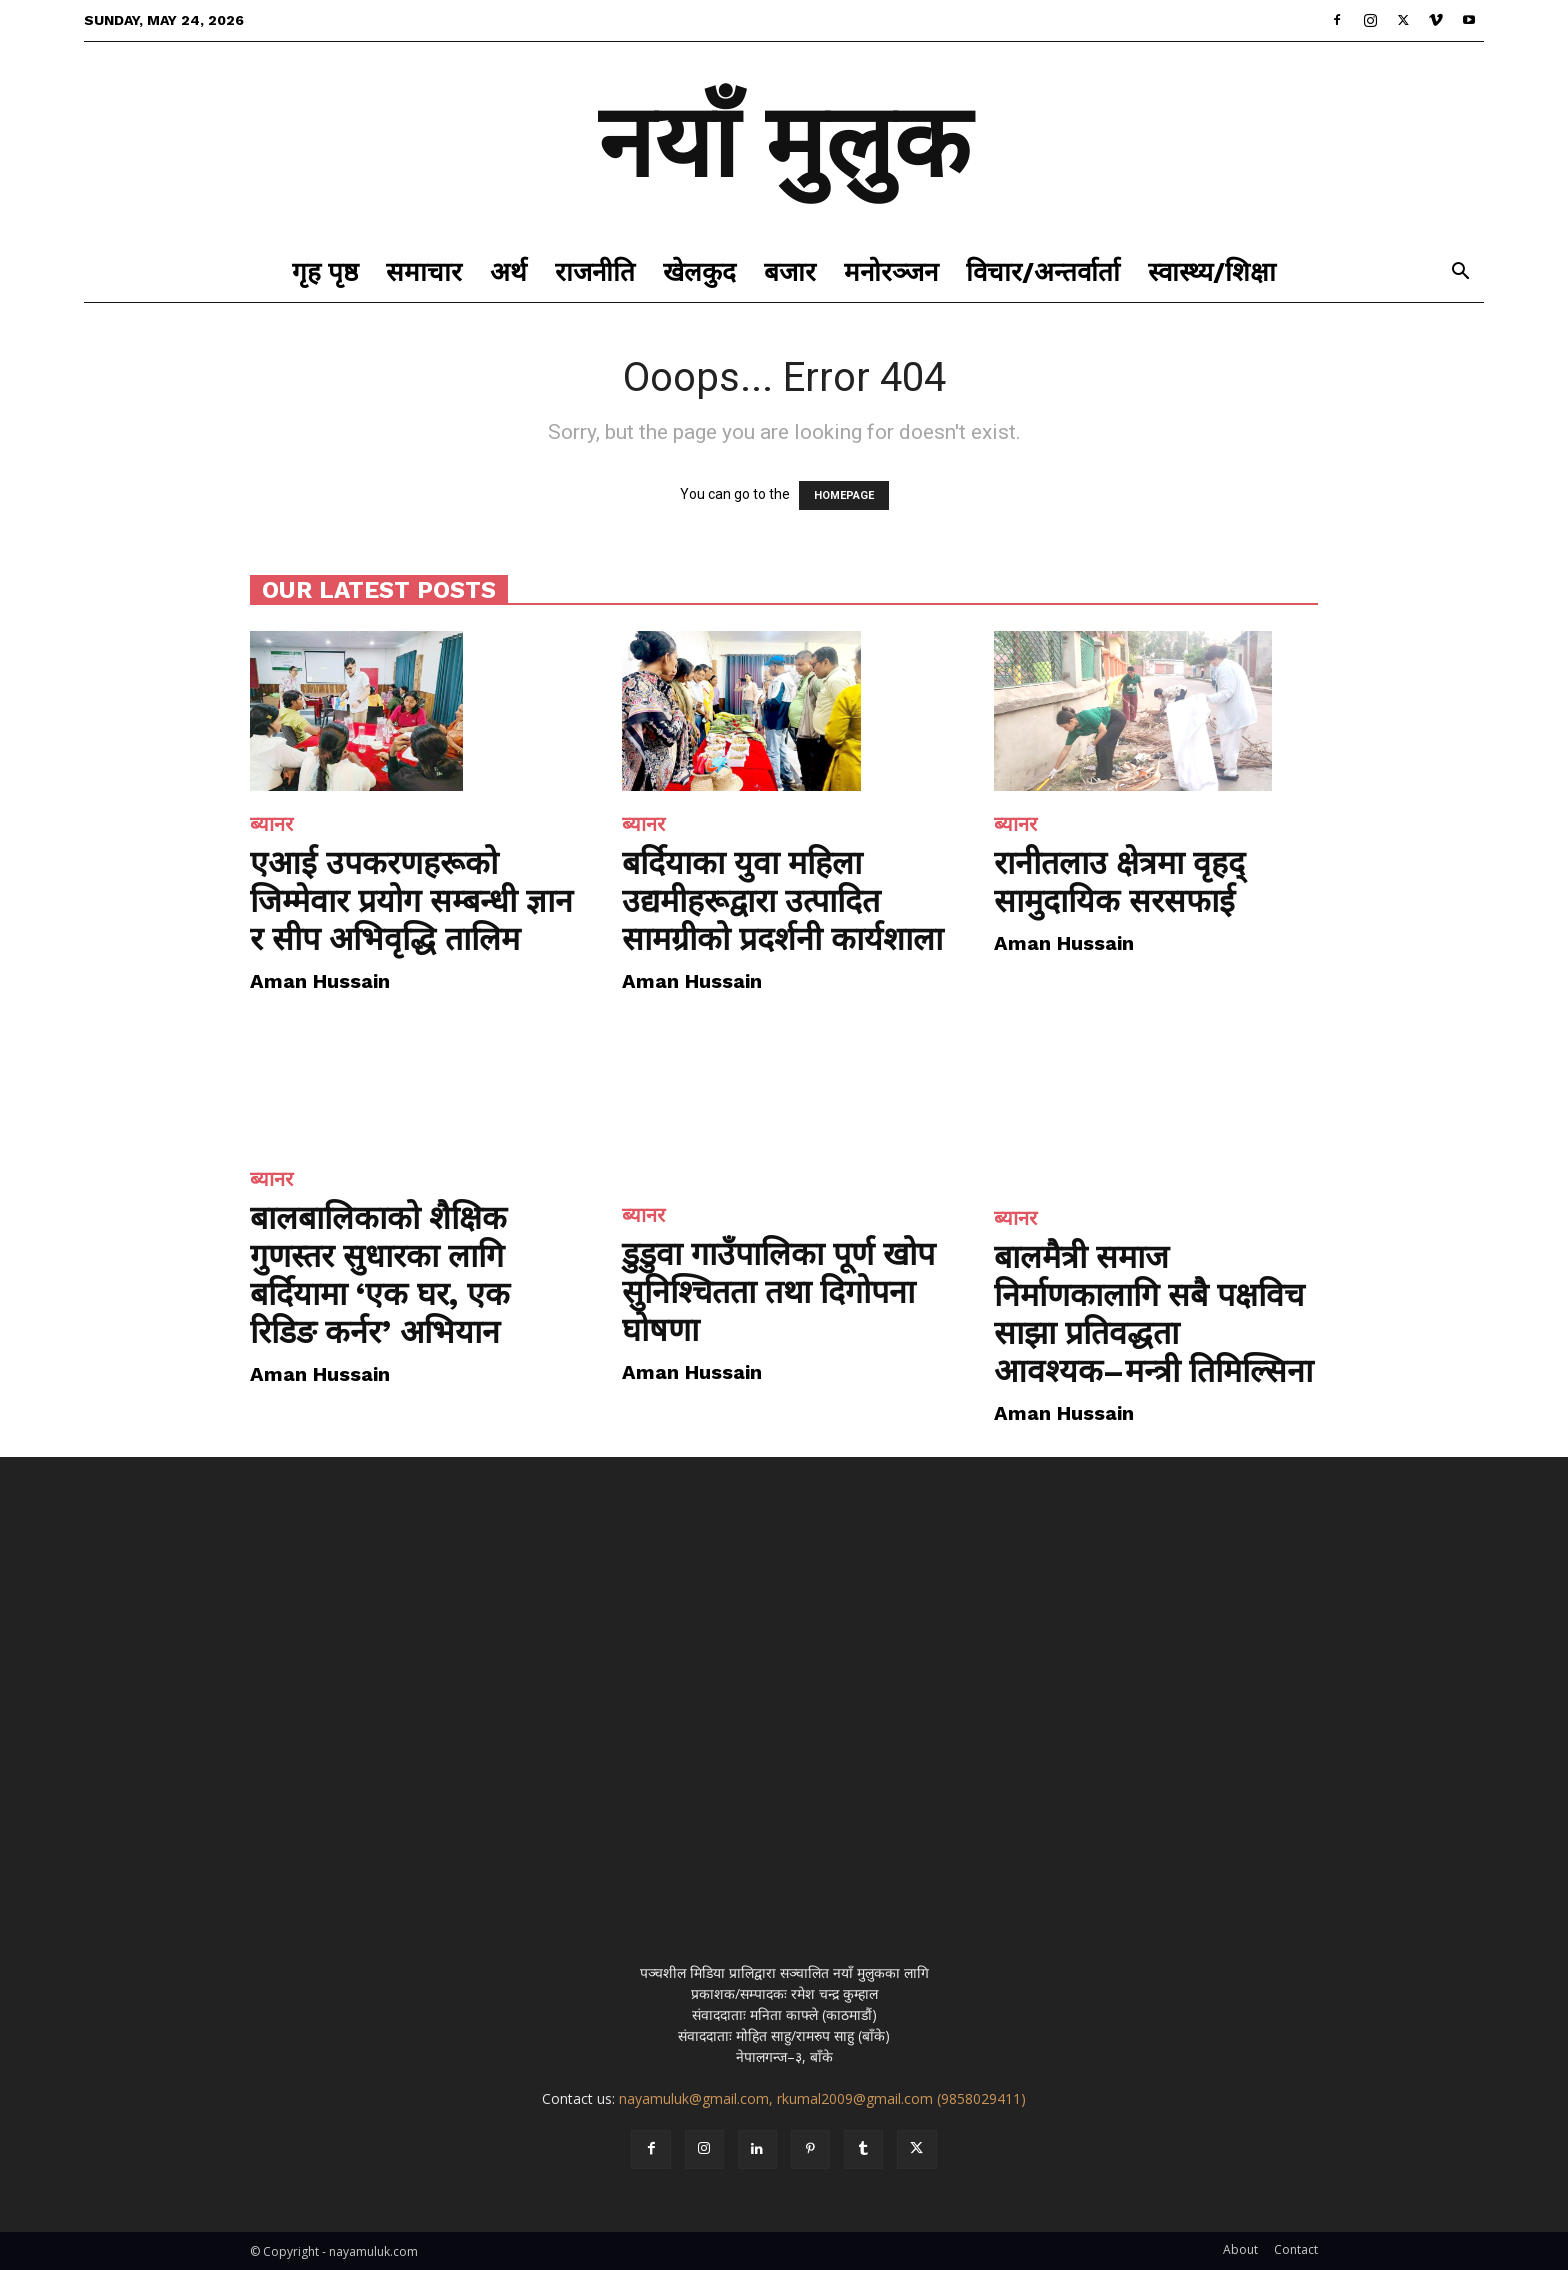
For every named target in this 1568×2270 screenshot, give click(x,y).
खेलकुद (699, 272)
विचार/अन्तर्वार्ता (1043, 272)
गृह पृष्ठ (325, 272)
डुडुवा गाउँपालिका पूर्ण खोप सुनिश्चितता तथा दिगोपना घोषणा (778, 1292)
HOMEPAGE (844, 495)
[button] (1460, 273)
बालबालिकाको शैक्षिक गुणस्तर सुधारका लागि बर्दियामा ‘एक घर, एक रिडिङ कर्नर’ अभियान (380, 1275)
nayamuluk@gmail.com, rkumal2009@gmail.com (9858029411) (822, 2098)
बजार (790, 272)
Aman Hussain (320, 981)
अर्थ (508, 272)
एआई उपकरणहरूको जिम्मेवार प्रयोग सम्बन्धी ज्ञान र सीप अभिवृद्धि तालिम (411, 901)
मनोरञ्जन (891, 272)
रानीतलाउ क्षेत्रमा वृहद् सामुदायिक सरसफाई (1119, 882)
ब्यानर (271, 824)
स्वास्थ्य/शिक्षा (1212, 272)
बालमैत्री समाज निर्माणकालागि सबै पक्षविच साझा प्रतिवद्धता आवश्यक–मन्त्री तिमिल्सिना (1153, 1314)
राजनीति (595, 272)
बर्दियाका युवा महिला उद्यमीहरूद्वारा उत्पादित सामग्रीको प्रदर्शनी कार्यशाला (782, 901)
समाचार (424, 272)
